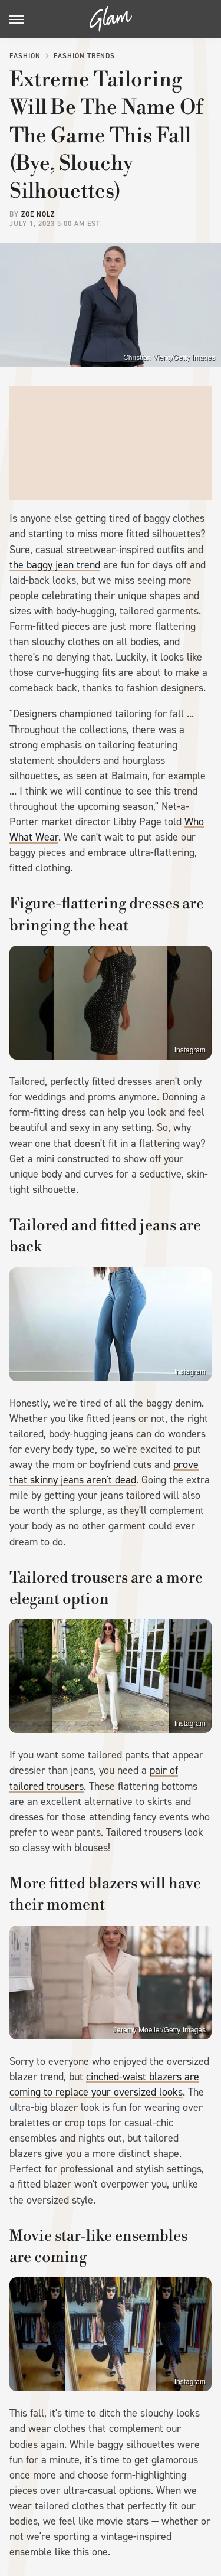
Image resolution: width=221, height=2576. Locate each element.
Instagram (190, 1050)
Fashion (25, 56)
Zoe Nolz (38, 214)
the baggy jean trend (54, 565)
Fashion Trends (84, 56)
